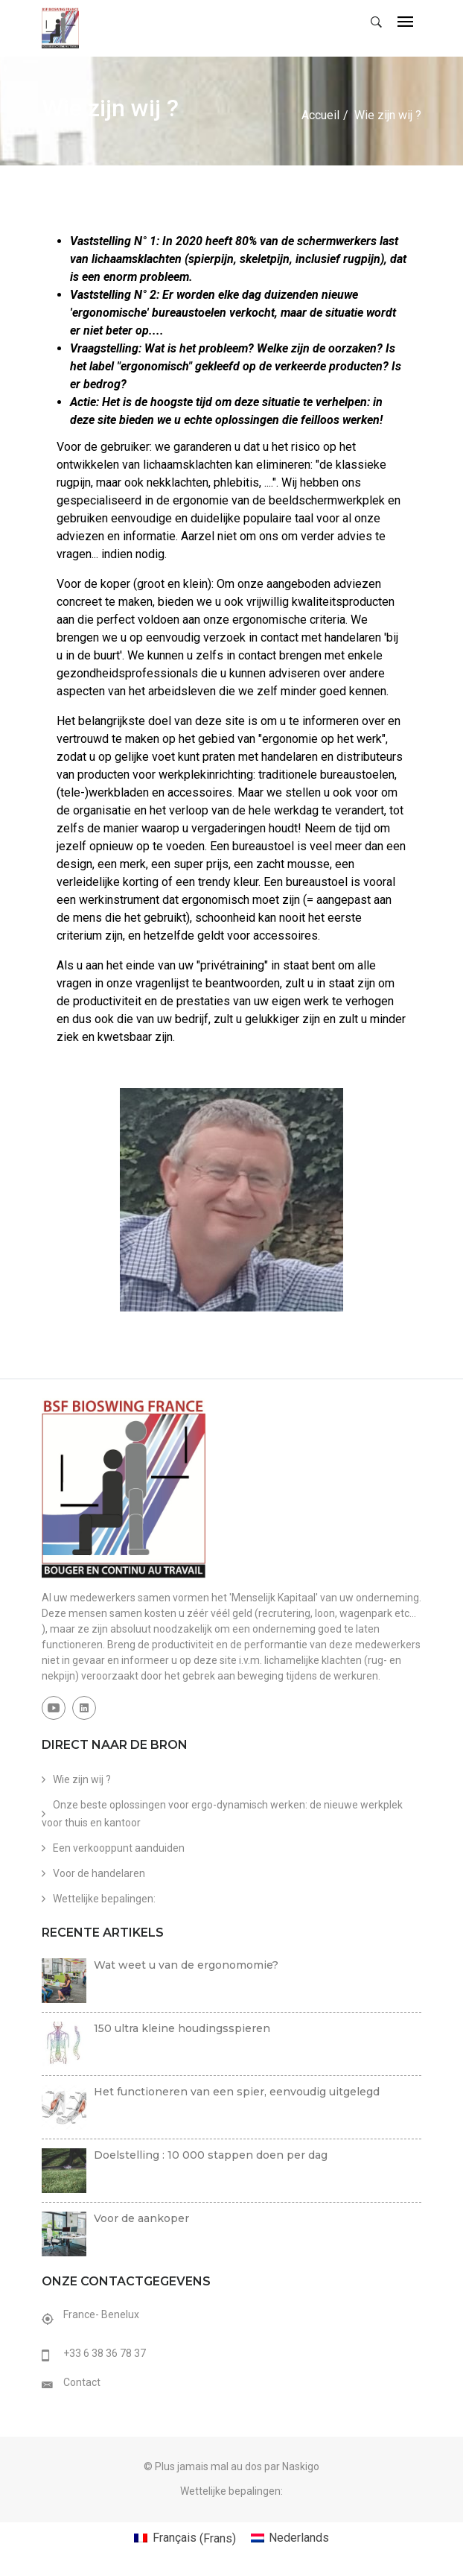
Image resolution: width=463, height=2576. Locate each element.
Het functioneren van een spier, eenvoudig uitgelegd (237, 2091)
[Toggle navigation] (405, 22)
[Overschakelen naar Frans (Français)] (185, 2538)
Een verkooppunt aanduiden (119, 1847)
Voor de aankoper (141, 2217)
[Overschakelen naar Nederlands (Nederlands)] (289, 2538)
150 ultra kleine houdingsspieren (182, 2027)
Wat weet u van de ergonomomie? (186, 1964)
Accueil (320, 114)
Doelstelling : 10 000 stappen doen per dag (211, 2154)
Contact (81, 2381)
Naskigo (300, 2466)
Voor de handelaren (99, 1873)
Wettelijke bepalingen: (104, 1898)
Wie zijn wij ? (82, 1779)
